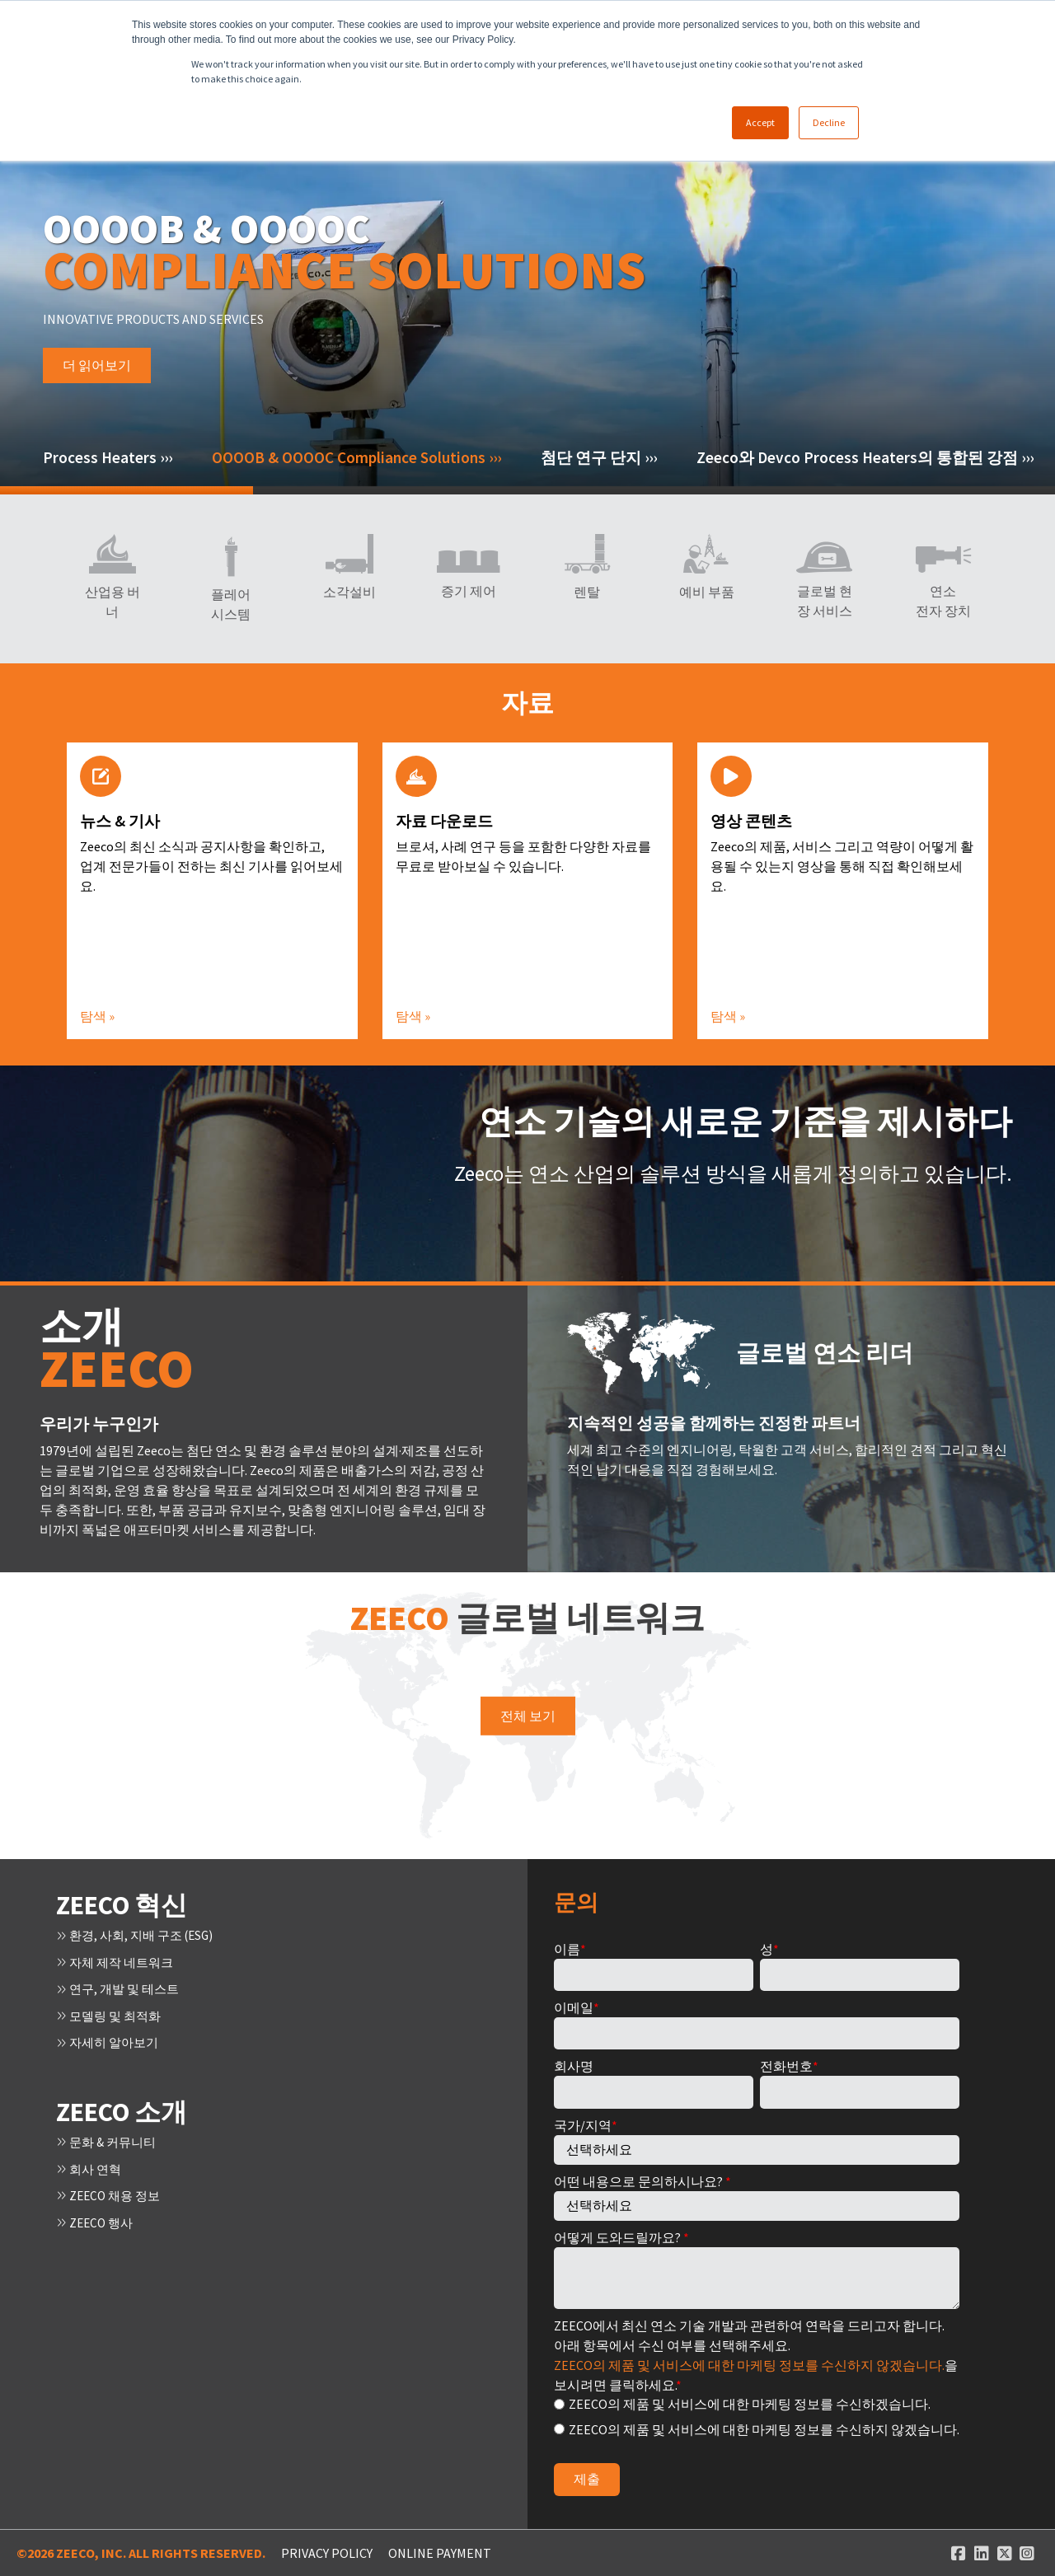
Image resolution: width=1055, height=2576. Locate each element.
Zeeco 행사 (97, 2218)
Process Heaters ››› (107, 457)
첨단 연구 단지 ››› (599, 457)
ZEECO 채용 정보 (111, 2192)
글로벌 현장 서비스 (824, 601)
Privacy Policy (327, 2553)
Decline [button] (829, 122)
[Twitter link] (1004, 2553)
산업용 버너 (112, 601)
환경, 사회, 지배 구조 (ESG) (139, 1935)
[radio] (756, 2403)
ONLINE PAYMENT (439, 2553)
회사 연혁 (90, 2165)
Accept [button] (760, 122)
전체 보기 (528, 1715)
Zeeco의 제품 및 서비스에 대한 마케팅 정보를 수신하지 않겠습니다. (749, 2365)
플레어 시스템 (231, 604)
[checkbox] (756, 2416)
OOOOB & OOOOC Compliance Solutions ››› (356, 457)
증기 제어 (468, 591)
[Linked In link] (981, 2553)
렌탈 (587, 591)
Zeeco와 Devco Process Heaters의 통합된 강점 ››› (865, 457)
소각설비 (349, 591)
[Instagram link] (1027, 2553)
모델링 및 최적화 (111, 2014)
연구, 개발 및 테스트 (121, 1987)
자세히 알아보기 (110, 2040)
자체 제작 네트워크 (118, 1961)
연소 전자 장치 (943, 601)
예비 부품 (705, 591)
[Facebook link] (958, 2553)
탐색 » (97, 1016)
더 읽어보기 (97, 394)
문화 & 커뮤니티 (109, 2139)
